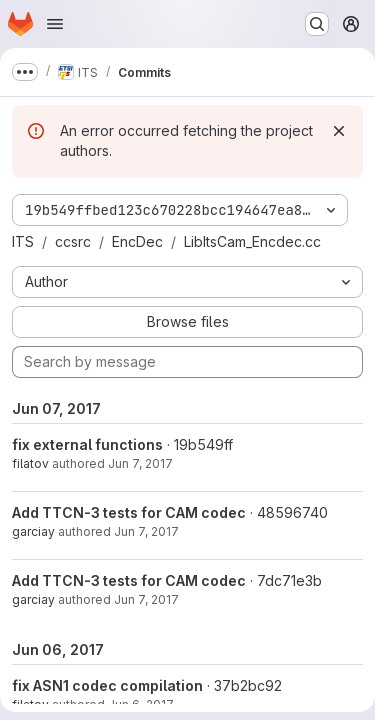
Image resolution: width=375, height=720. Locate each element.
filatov (30, 463)
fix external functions (87, 444)
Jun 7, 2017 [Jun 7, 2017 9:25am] (146, 599)
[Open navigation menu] (55, 24)
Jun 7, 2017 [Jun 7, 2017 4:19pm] (140, 463)
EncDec (137, 241)
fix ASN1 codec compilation (107, 685)
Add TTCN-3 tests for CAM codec (129, 512)
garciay (33, 531)
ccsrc (73, 241)
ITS (23, 241)
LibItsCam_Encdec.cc (252, 241)
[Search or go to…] (317, 24)
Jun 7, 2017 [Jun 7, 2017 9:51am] (146, 531)
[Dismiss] (339, 131)
